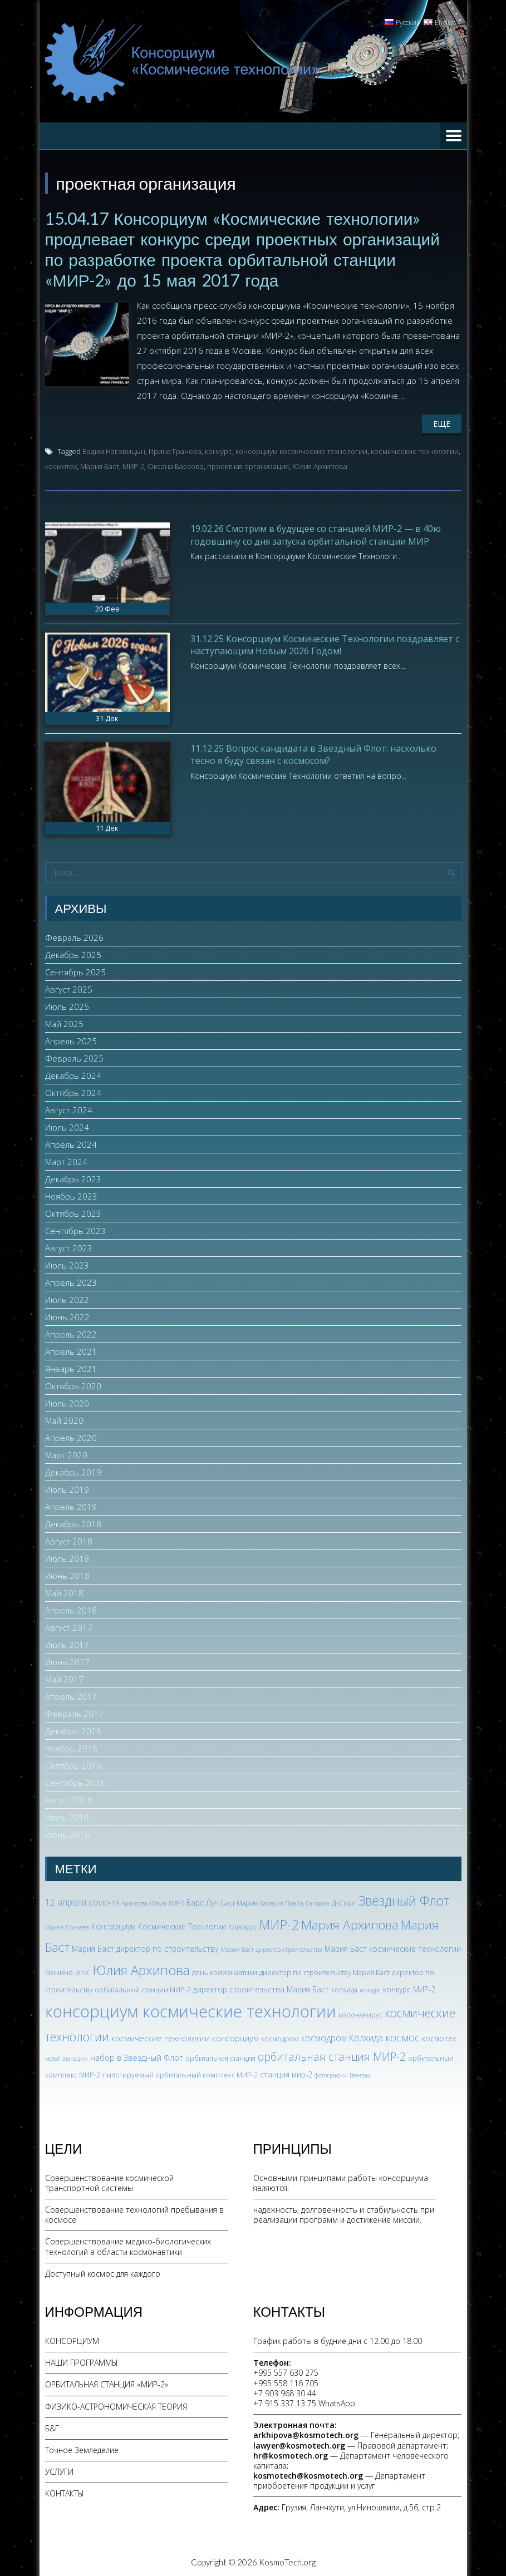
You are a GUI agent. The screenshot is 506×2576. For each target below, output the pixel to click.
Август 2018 (68, 1539)
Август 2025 (68, 987)
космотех (61, 465)
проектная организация (248, 465)
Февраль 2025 (74, 1056)
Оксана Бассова (176, 465)
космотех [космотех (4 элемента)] (439, 2036)
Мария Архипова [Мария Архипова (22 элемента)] (350, 1922)
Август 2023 (68, 1246)
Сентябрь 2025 (75, 970)
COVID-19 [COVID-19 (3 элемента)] (104, 1901)
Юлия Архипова (319, 465)
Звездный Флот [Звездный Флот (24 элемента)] (404, 1899)
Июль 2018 (67, 1556)
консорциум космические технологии (301, 450)
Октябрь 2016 (73, 1763)
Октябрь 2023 (73, 1211)
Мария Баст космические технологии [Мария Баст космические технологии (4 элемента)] (393, 1947)
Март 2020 (66, 1453)
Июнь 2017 (67, 1660)
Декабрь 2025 (73, 953)
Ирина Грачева (175, 450)
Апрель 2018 (71, 1608)
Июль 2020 (67, 1401)
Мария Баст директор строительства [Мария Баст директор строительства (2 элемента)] (271, 1948)
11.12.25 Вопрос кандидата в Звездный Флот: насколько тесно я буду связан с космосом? (313, 752)
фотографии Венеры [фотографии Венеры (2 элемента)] (342, 2073)
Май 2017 (64, 1677)
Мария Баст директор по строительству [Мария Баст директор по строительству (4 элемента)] (145, 1947)
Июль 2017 (67, 1643)
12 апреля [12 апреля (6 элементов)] (65, 1900)
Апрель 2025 (71, 1039)
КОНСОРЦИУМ (72, 2339)
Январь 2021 (71, 1367)
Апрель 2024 (71, 1142)
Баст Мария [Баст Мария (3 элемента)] (239, 1901)
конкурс (218, 450)
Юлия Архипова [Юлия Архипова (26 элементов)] (141, 1968)
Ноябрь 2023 (71, 1194)
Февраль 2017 (74, 1712)
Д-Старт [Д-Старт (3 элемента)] (344, 1901)
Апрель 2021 (71, 1349)
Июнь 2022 (67, 1315)
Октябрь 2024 (73, 1091)
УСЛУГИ (59, 2470)
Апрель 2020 (71, 1436)
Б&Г (52, 2426)
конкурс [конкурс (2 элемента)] (370, 1988)
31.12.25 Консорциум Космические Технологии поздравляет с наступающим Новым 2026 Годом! (324, 642)
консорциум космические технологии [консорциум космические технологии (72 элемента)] (190, 2009)
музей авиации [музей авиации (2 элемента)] (66, 2057)
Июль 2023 (67, 1263)
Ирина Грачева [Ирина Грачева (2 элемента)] (67, 1925)
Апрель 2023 (71, 1280)
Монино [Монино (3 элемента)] (59, 1970)
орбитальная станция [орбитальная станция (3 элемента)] (220, 2056)
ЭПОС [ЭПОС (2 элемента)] (82, 1971)
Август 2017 (68, 1625)
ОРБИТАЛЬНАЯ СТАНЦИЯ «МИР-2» (106, 2382)
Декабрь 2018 (73, 1522)
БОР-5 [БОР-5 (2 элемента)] (176, 1902)
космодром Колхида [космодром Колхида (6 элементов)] (342, 2036)
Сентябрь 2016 (75, 1781)
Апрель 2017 (71, 1694)
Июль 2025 (67, 1004)
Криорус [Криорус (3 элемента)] (242, 1924)
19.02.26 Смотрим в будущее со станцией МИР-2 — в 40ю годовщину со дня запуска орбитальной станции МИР (315, 533)
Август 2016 (68, 1798)
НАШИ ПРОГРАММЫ (81, 2361)
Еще (441, 422)
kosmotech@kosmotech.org (308, 2474)
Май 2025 (64, 1022)
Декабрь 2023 (73, 1177)
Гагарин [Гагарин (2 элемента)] (318, 1902)
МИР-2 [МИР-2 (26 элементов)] (279, 1922)
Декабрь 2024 (73, 1073)
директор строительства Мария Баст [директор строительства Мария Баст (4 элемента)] (261, 1987)
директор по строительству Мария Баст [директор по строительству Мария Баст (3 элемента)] (324, 1970)
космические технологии (415, 450)
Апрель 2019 (71, 1505)
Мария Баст (99, 465)
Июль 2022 (67, 1298)
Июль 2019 (67, 1487)
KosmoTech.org (287, 2560)
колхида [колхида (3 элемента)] (344, 1988)
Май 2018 (64, 1591)
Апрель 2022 (71, 1332)
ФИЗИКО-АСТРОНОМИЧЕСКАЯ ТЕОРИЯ (116, 2404)
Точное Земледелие (82, 2448)
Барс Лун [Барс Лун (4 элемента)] (202, 1901)
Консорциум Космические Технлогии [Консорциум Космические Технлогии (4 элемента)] (158, 1924)
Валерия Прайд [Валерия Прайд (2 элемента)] (281, 1902)
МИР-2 (133, 465)
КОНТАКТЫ (64, 2491)
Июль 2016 (67, 1815)
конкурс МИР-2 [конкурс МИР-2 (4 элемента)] (409, 1987)
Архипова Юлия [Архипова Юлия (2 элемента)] (143, 1902)
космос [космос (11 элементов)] (402, 2036)
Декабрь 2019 (73, 1470)
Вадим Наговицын (113, 450)
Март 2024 (66, 1160)
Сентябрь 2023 (75, 1229)
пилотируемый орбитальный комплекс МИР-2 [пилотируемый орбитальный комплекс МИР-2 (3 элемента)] (180, 2072)
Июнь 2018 (67, 1574)
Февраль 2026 (74, 935)
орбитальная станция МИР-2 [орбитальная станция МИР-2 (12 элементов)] (332, 2054)
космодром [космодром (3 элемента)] (280, 2037)
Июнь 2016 (67, 1832)
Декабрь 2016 (73, 1729)
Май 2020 (64, 1418)
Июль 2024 (67, 1125)
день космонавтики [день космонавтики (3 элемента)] (224, 1970)
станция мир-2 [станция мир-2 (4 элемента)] (286, 2072)
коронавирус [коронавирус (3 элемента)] (360, 2013)
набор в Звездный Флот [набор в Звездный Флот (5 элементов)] (136, 2055)
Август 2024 (68, 1108)
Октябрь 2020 (73, 1384)
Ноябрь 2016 (71, 1746)
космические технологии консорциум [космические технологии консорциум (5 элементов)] (185, 2036)
